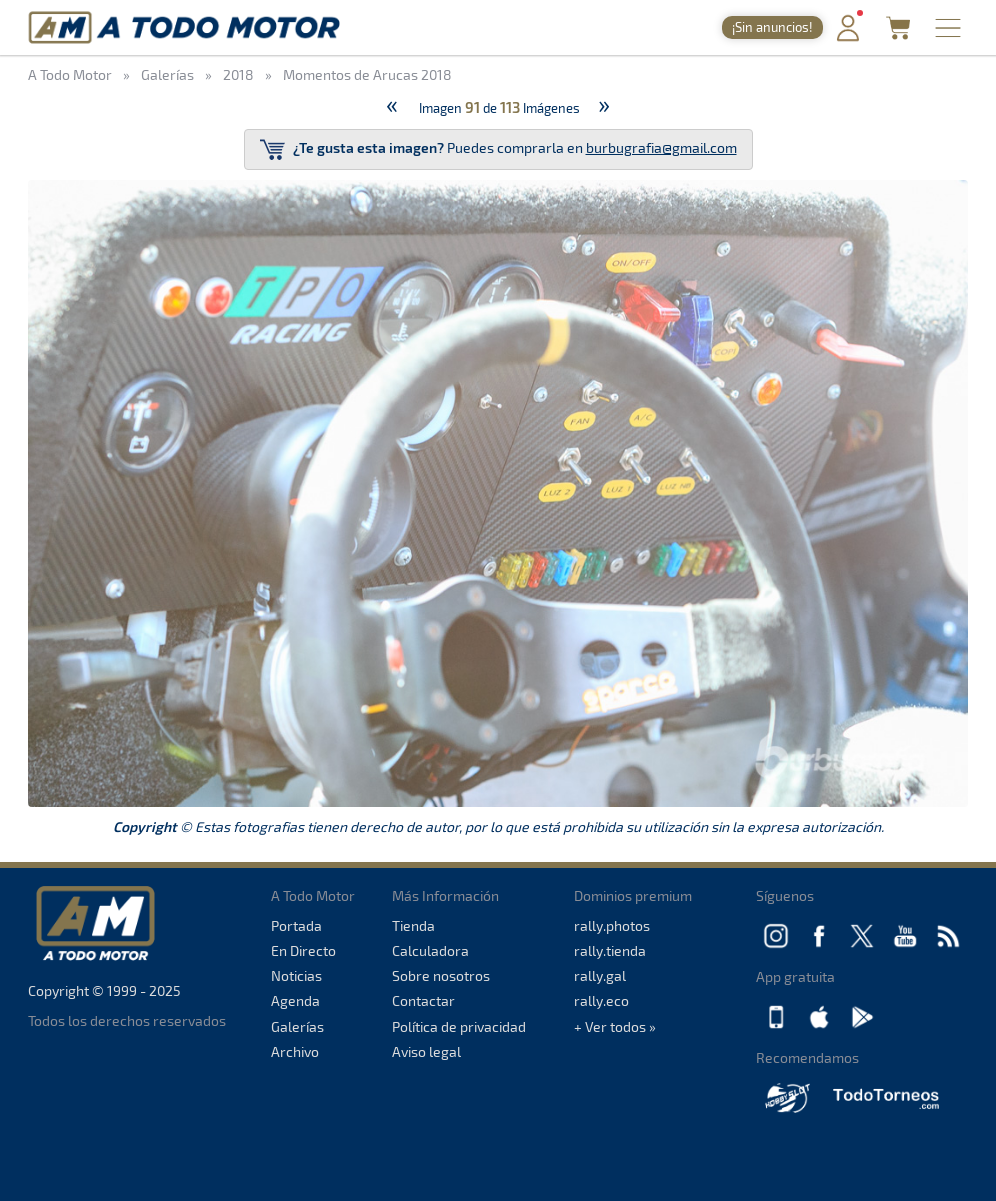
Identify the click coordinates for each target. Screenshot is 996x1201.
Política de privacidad (459, 1026)
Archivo (295, 1051)
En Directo (303, 950)
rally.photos (612, 925)
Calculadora (430, 950)
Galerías (297, 1026)
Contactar (423, 1000)
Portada (296, 925)
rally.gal (600, 975)
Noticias (296, 975)
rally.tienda (610, 950)
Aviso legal (426, 1051)
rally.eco (601, 1000)
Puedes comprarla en (498, 149)
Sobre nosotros (441, 975)
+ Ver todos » (615, 1026)
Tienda (413, 925)
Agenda (295, 1000)
